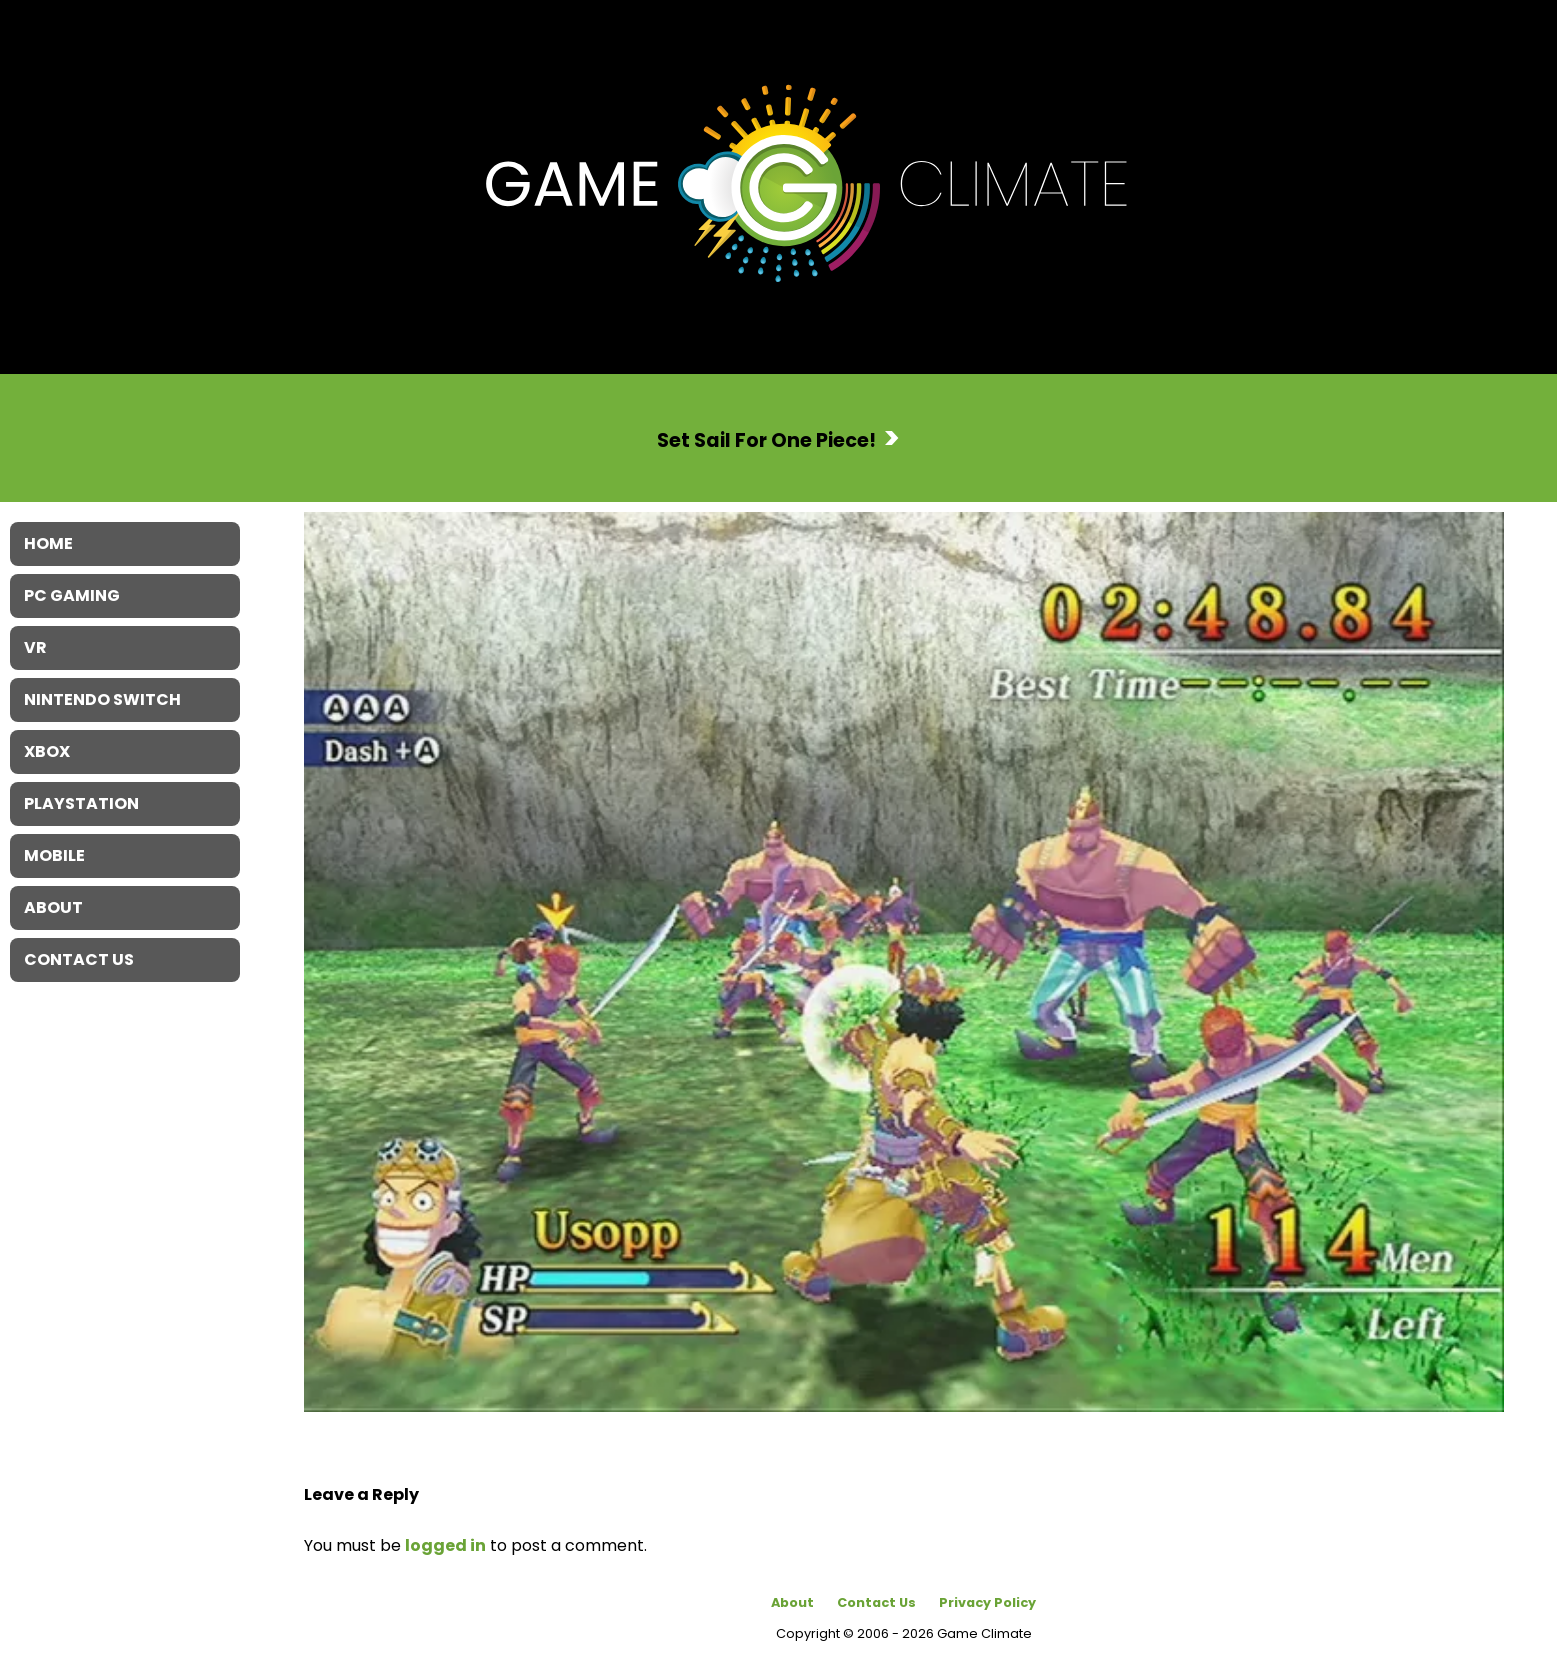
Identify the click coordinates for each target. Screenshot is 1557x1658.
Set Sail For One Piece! (766, 439)
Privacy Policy (987, 1602)
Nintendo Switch (102, 699)
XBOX (47, 751)
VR (35, 647)
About (792, 1602)
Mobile (54, 855)
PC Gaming (72, 595)
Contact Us (876, 1602)
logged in (445, 1545)
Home (48, 543)
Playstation (81, 803)
